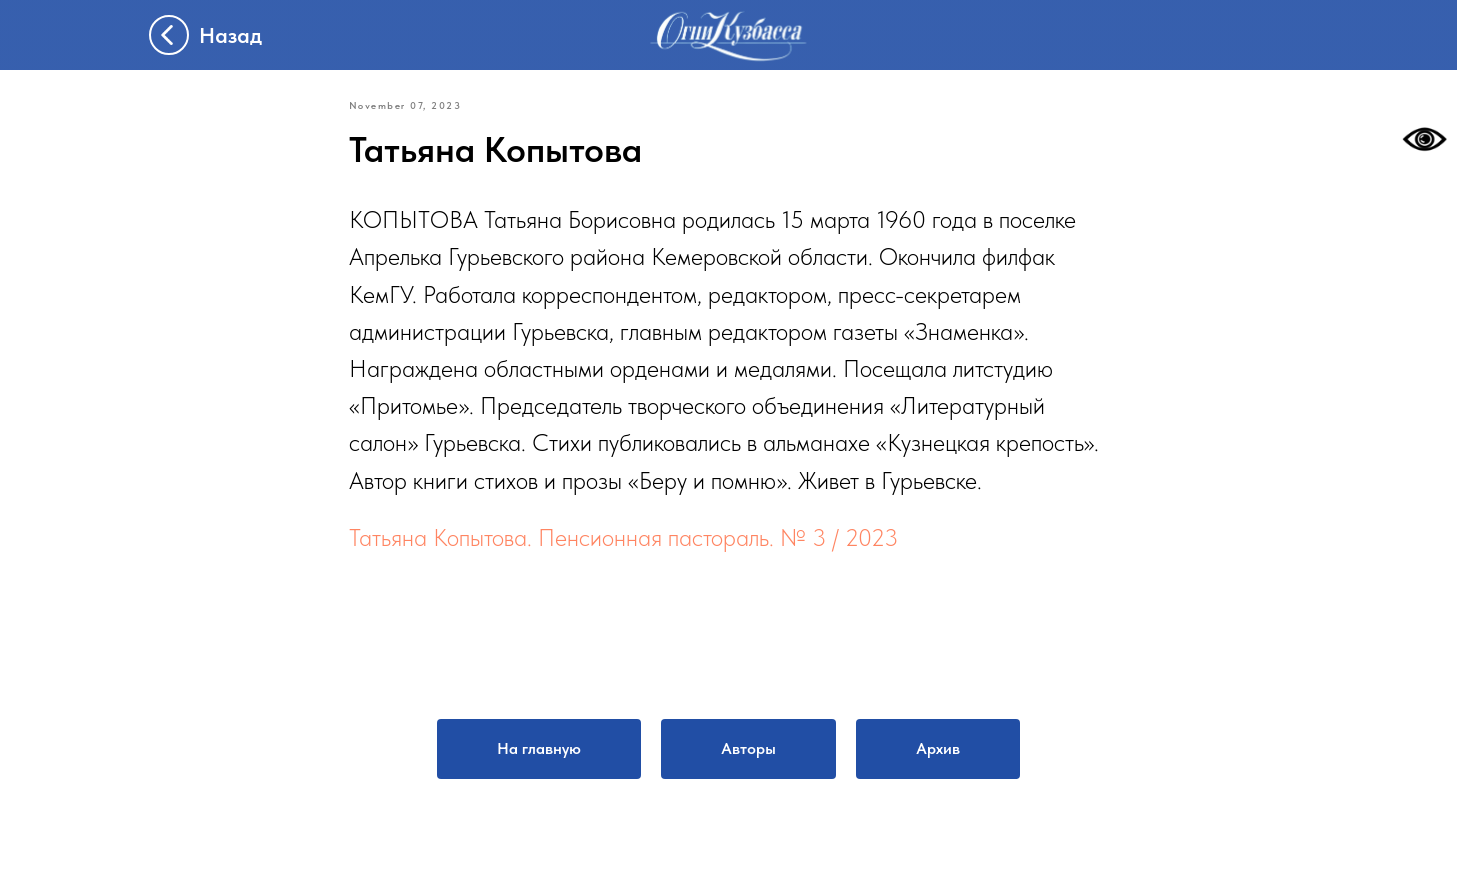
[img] (729, 35)
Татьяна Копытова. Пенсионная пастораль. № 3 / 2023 (623, 537)
